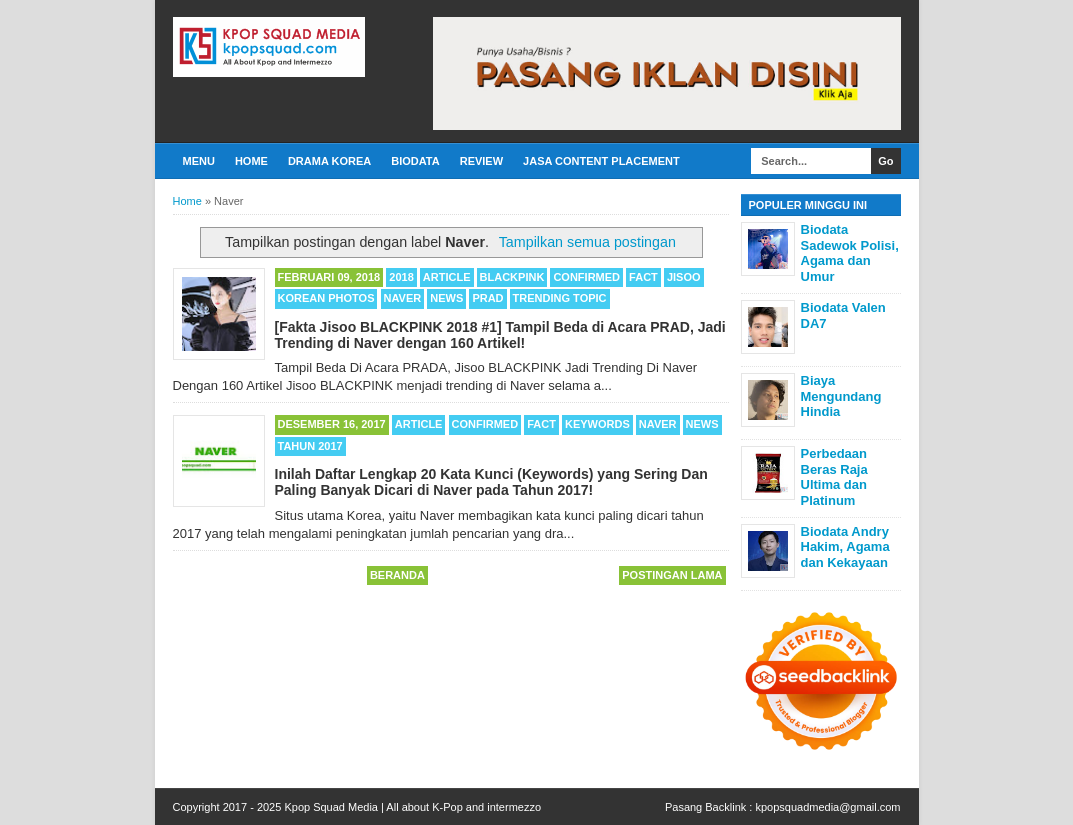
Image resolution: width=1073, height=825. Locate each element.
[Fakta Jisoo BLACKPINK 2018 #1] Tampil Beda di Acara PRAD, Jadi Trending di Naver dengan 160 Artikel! (500, 335)
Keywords (597, 424)
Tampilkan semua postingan (587, 242)
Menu (199, 161)
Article (447, 277)
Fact (643, 277)
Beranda (397, 575)
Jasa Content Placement (601, 161)
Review (481, 161)
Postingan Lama (672, 575)
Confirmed (586, 277)
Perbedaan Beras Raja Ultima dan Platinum (834, 477)
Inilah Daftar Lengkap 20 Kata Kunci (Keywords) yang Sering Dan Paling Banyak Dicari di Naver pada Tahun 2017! (491, 482)
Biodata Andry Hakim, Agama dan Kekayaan (845, 547)
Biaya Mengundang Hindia (841, 396)
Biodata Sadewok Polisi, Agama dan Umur (850, 253)
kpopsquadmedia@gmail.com (827, 807)
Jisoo (684, 277)
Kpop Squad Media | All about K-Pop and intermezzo (412, 807)
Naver (403, 298)
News (446, 298)
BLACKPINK (512, 277)
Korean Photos (326, 298)
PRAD (487, 298)
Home (251, 161)
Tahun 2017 (310, 446)
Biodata (415, 161)
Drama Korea (329, 161)
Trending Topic (560, 298)
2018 (401, 277)
